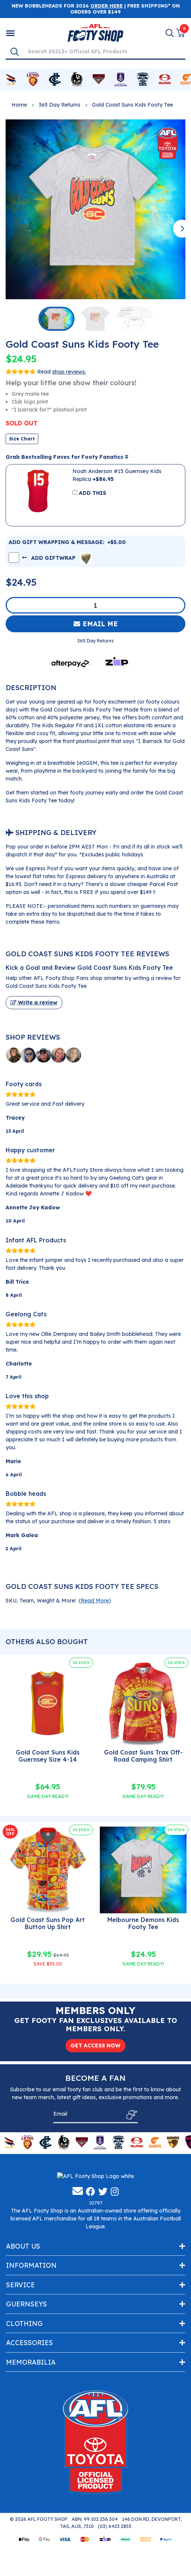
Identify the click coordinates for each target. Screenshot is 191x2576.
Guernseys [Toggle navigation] (26, 2370)
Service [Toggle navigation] (20, 2351)
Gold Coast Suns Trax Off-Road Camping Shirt (143, 1755)
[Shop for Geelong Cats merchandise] (143, 79)
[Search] (15, 51)
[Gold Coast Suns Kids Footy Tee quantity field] (95, 605)
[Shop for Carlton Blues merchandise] (55, 79)
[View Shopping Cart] (180, 33)
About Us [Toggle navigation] (23, 2313)
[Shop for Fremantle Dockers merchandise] (121, 79)
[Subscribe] (130, 2114)
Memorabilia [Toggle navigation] (31, 2429)
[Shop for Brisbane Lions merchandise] (33, 79)
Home (19, 104)
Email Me (96, 624)
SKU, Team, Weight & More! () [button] (58, 1600)
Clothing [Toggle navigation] (24, 2390)
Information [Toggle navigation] (31, 2332)
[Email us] (77, 2257)
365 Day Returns (59, 104)
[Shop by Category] (10, 33)
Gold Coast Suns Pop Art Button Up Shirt (48, 1923)
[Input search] (104, 51)
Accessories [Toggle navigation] (29, 2409)
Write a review (34, 1002)
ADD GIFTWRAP (57, 557)
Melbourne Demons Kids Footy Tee (143, 1923)
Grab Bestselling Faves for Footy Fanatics (67, 457)
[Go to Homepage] (95, 32)
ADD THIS (92, 493)
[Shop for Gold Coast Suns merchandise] (165, 79)
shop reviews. (69, 371)
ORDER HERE (106, 6)
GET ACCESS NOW (95, 2045)
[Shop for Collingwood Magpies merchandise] (76, 79)
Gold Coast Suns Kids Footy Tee (132, 104)
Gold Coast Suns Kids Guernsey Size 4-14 (48, 1755)
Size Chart (22, 439)
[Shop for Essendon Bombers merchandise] (99, 79)
